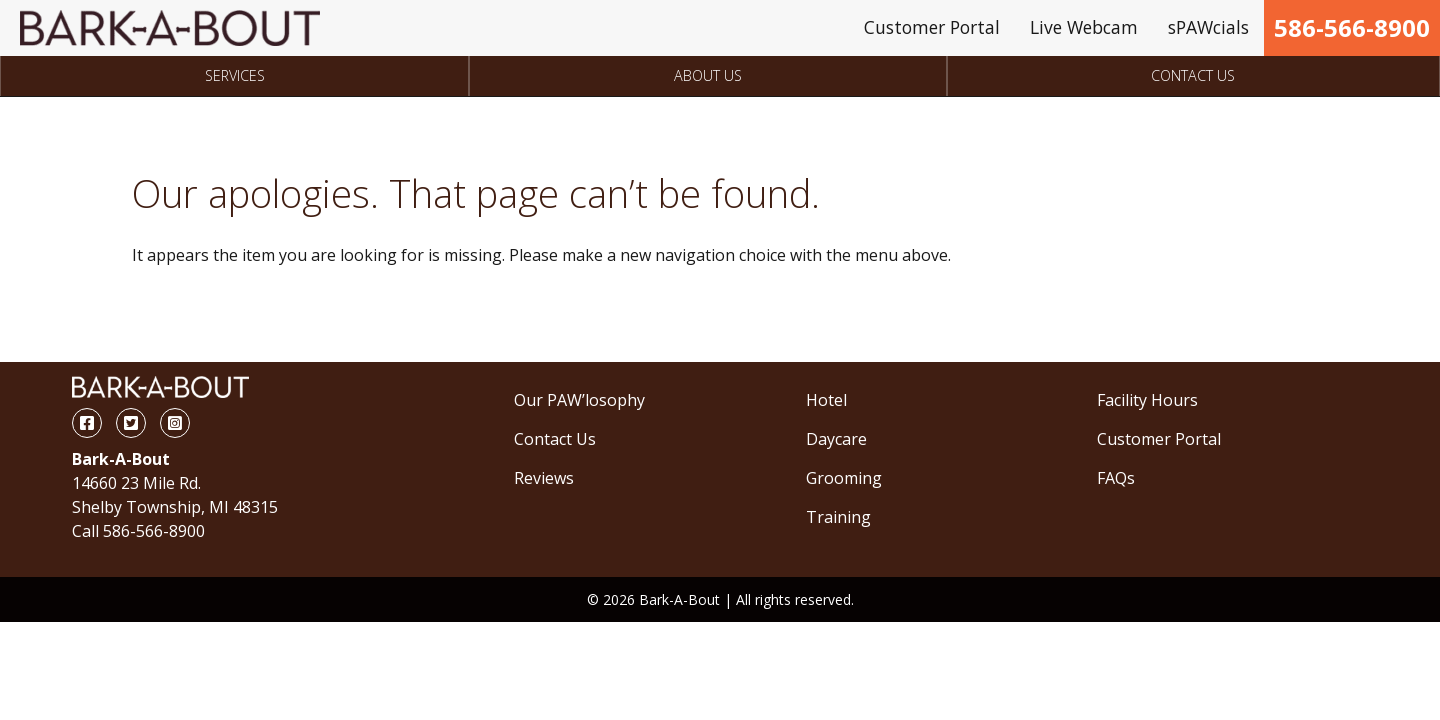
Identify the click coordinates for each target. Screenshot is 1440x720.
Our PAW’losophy (579, 400)
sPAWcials (1208, 27)
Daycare (836, 439)
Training (838, 517)
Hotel (826, 400)
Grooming (844, 478)
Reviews (544, 478)
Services (235, 75)
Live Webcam (1084, 27)
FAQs (1116, 478)
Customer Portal (932, 27)
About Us (708, 75)
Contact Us (1193, 75)
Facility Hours (1147, 400)
